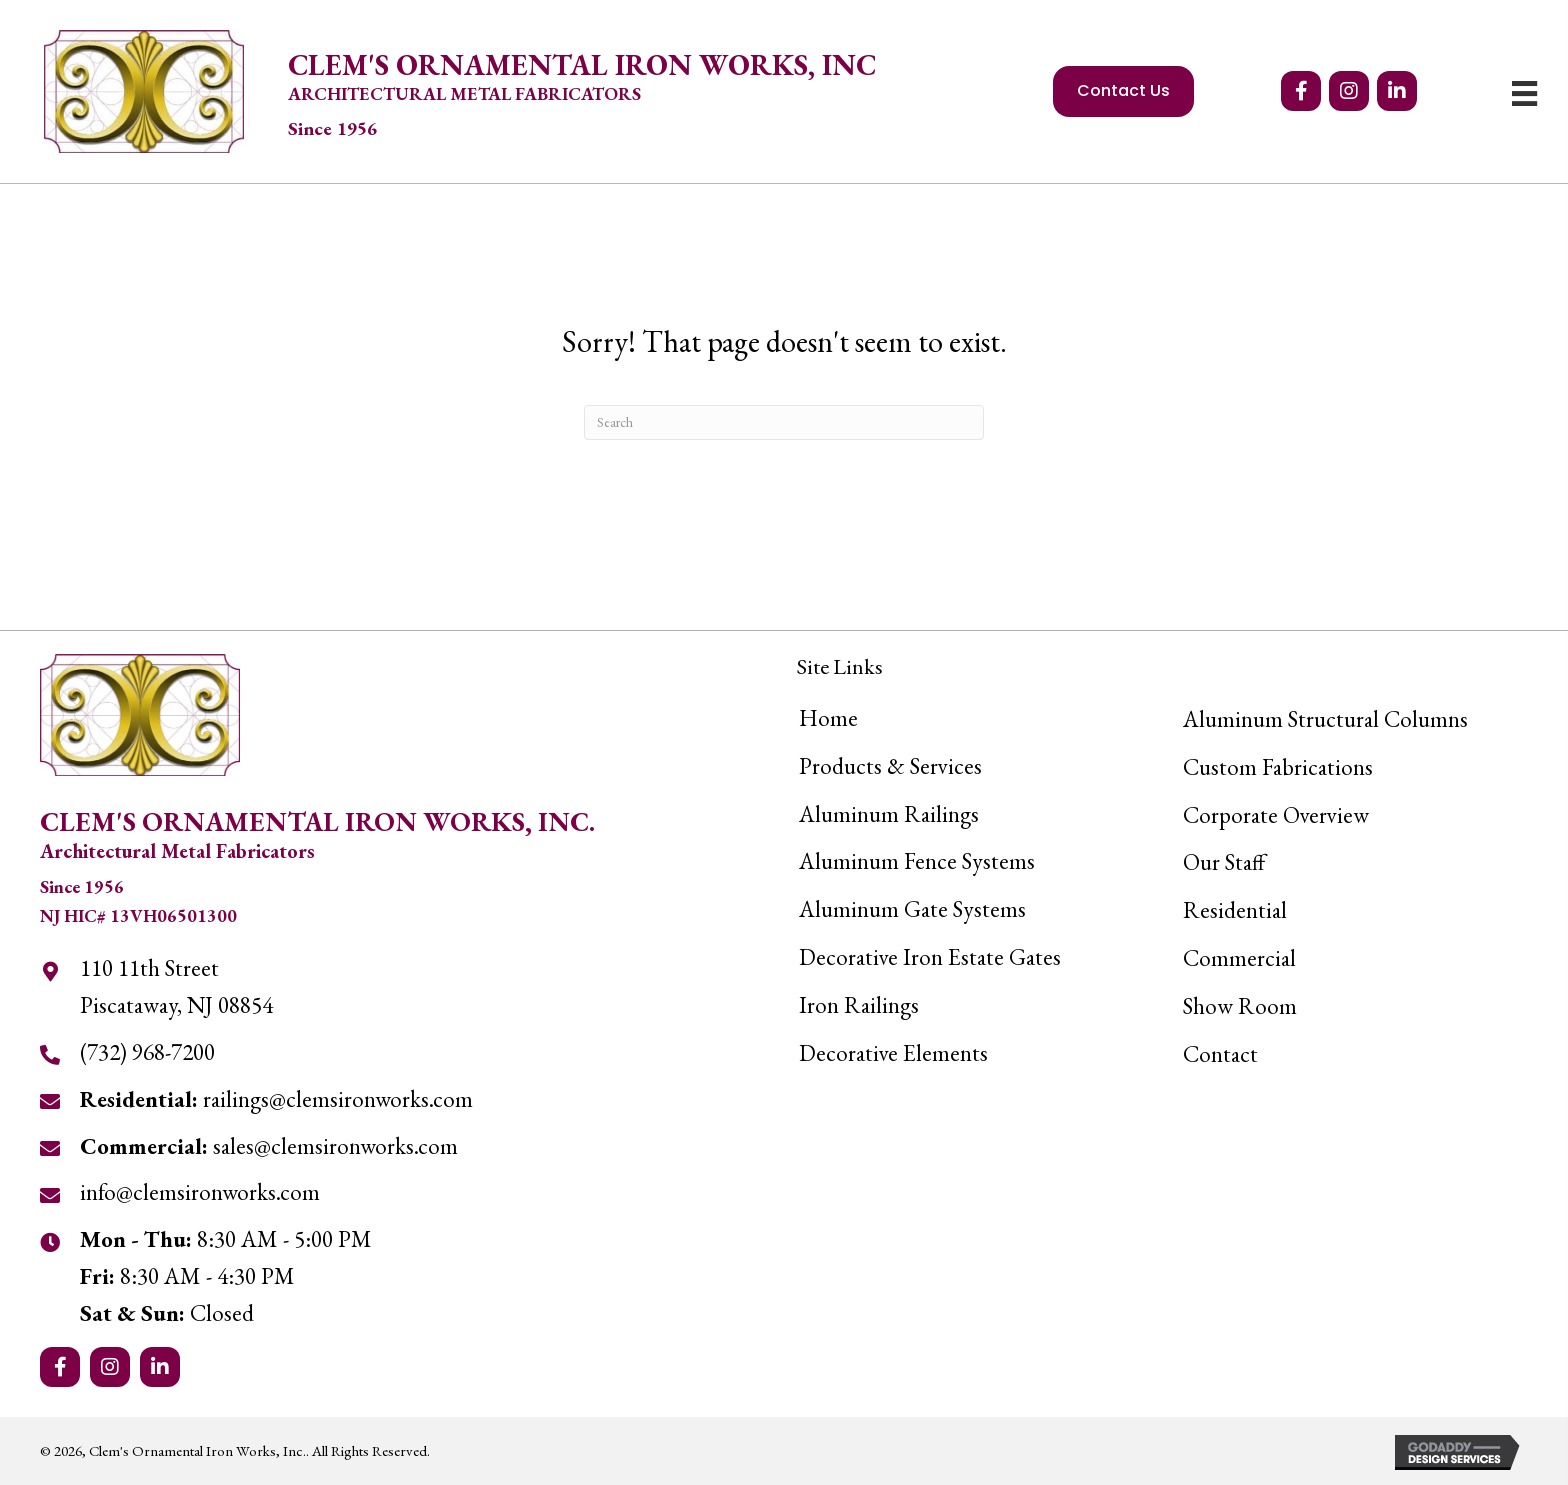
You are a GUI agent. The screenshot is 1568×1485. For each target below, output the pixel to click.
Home (828, 718)
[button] (1301, 91)
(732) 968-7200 (147, 1052)
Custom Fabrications (1278, 767)
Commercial (1239, 958)
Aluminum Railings (889, 814)
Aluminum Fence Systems (917, 861)
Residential (1235, 910)
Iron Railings (859, 1005)
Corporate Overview (1276, 815)
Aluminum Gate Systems (912, 909)
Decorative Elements (893, 1053)
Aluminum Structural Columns (1325, 719)
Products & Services (890, 766)
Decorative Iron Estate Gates (930, 957)
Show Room (1240, 1006)
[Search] (784, 422)
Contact (1220, 1054)
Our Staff (1224, 862)
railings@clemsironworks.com (276, 1099)
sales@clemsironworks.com (269, 1146)
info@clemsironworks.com (200, 1192)
